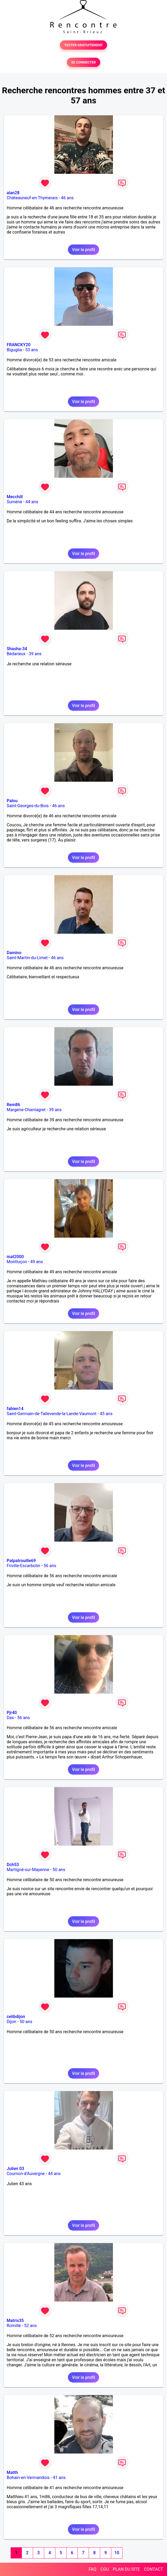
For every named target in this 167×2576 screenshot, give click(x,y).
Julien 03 (15, 2168)
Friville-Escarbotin (23, 1565)
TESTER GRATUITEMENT (83, 45)
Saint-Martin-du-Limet (27, 957)
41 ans (59, 2477)
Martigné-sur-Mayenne (28, 1869)
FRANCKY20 (18, 344)
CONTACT (153, 2569)
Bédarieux (16, 653)
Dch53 (13, 1864)
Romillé (14, 2325)
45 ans (106, 1413)
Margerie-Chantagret (26, 1109)
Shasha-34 (17, 648)
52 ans (30, 2325)
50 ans (58, 1869)
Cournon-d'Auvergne (26, 2173)
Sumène (14, 501)
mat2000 (15, 1256)
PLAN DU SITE (126, 2569)
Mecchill (15, 496)
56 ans (50, 1565)
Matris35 (15, 2320)
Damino (14, 952)
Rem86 (13, 1104)
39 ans (35, 653)
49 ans (36, 1261)
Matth (12, 2472)
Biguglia (14, 349)
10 (116, 2552)
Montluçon (17, 1261)
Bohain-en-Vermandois (28, 2477)
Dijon (11, 2021)
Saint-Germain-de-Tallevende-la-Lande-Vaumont (51, 1413)
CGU (104, 2569)
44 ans (32, 501)
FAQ (92, 2569)
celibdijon (16, 2016)
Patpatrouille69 (21, 1560)
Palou (12, 800)
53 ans (31, 349)
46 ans (67, 197)
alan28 (13, 192)
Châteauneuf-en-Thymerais (32, 197)
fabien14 (15, 1408)
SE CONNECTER (83, 62)
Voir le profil (83, 249)
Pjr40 (12, 1712)
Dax (10, 1717)
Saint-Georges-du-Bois (28, 805)
